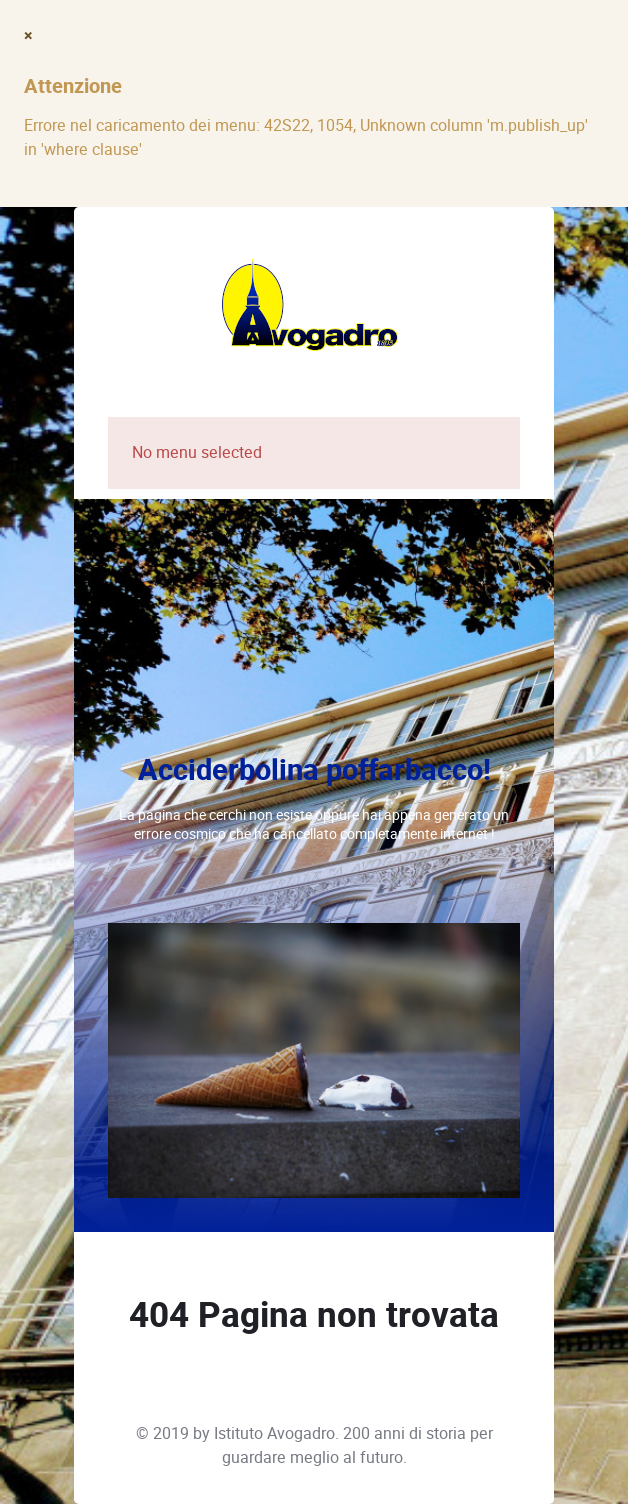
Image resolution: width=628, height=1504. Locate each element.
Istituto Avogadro (274, 1433)
